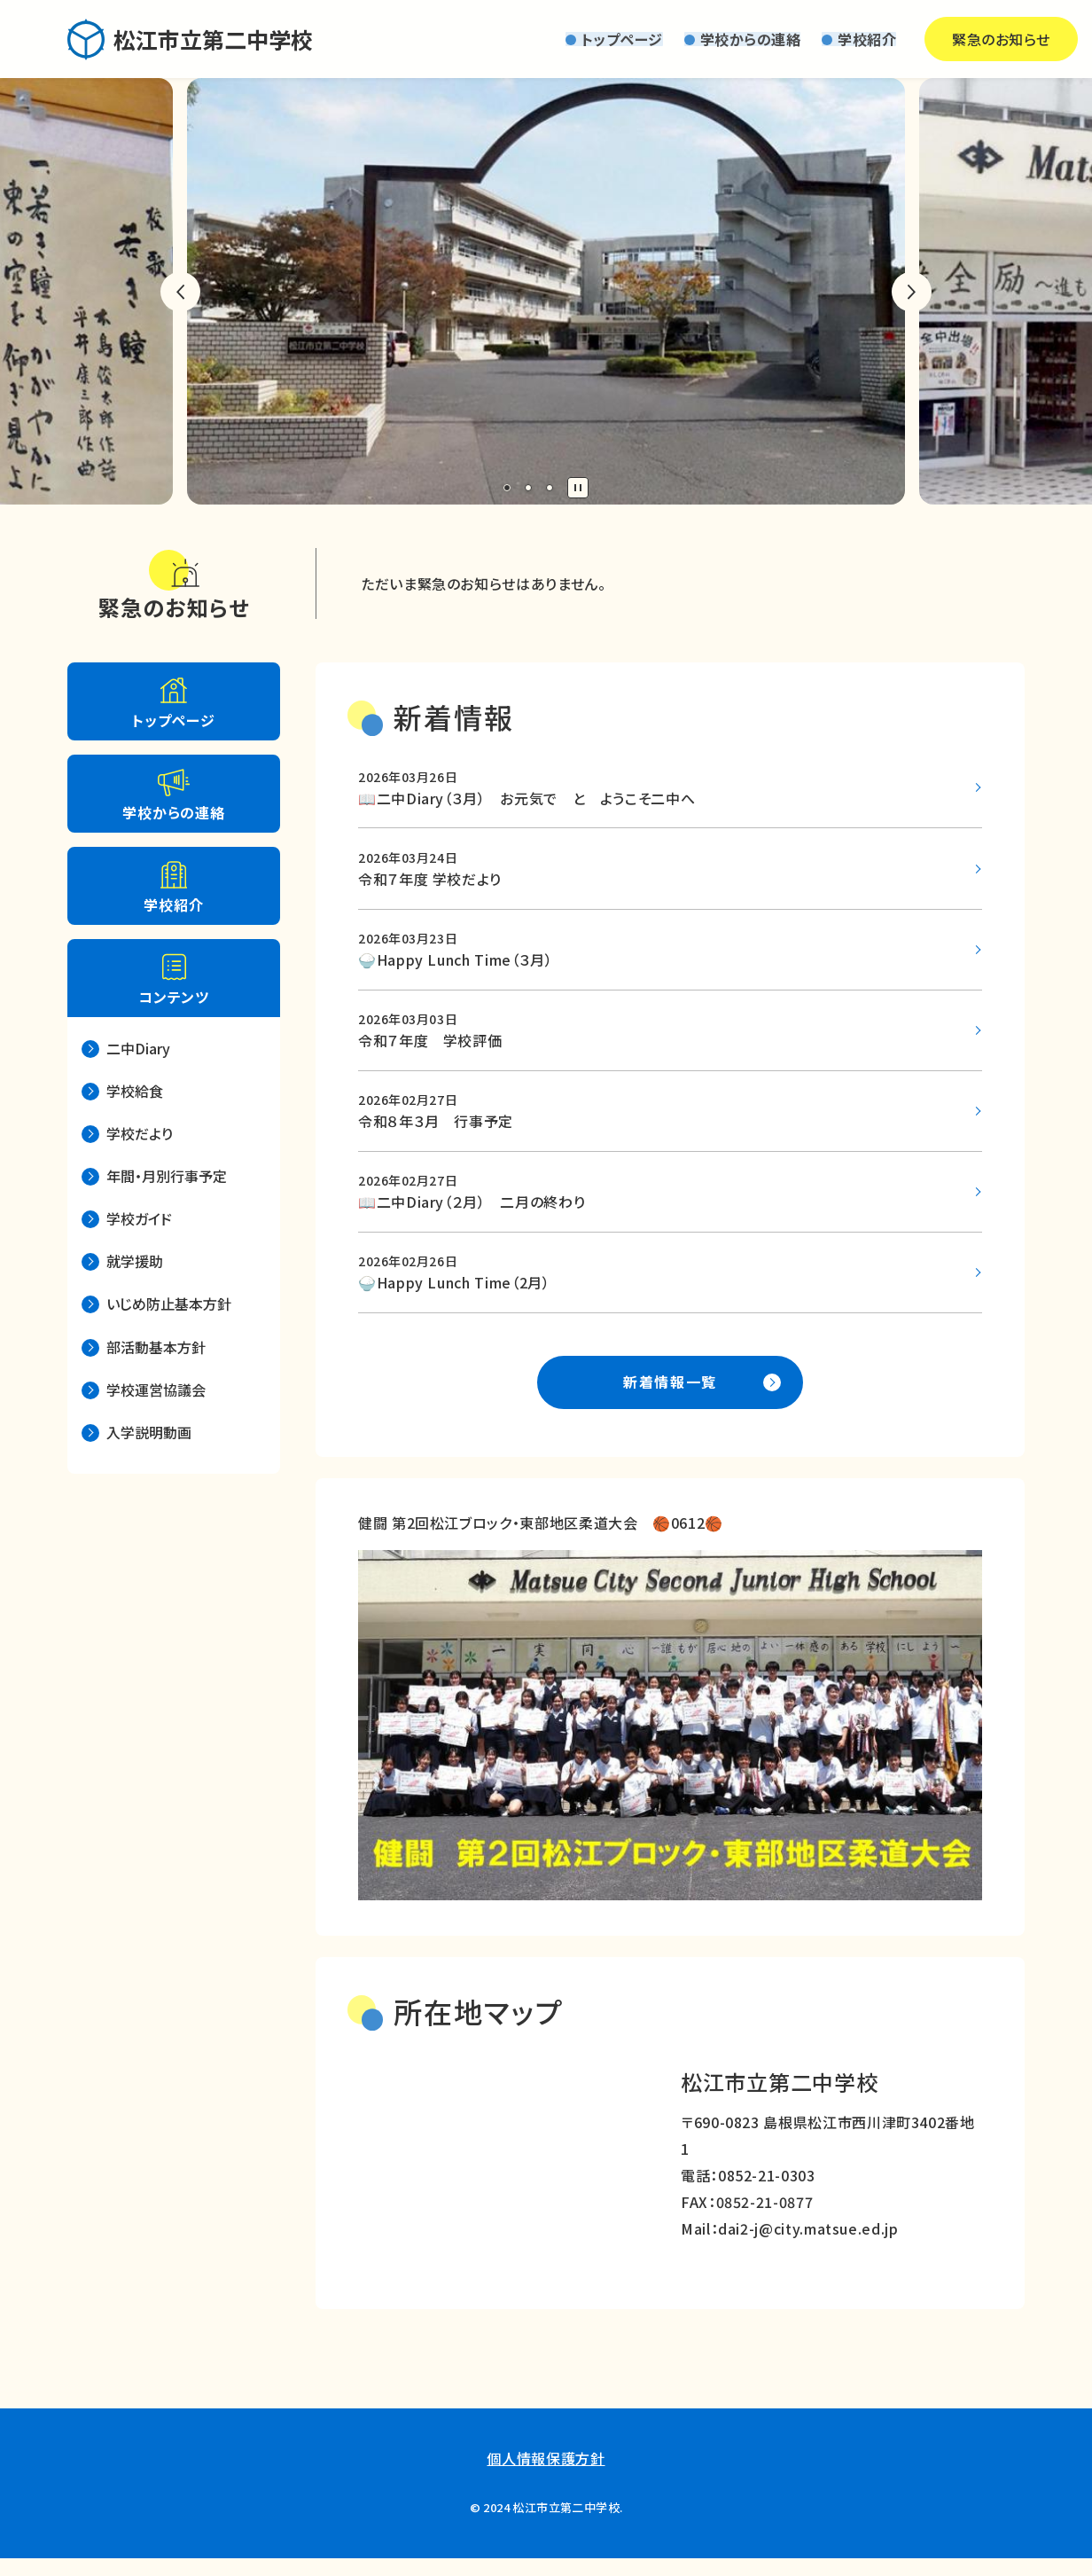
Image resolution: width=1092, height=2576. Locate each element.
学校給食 (134, 1090)
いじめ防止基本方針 (168, 1303)
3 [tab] (549, 487)
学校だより (139, 1133)
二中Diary (138, 1048)
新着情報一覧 (670, 1398)
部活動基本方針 (156, 1347)
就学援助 (134, 1261)
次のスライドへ (912, 292)
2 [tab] (528, 487)
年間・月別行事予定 (166, 1175)
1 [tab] (507, 487)
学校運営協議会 (156, 1389)
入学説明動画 (148, 1432)
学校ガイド (139, 1218)
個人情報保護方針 (545, 2475)
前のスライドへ (180, 292)
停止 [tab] (578, 487)
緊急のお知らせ (945, 39)
